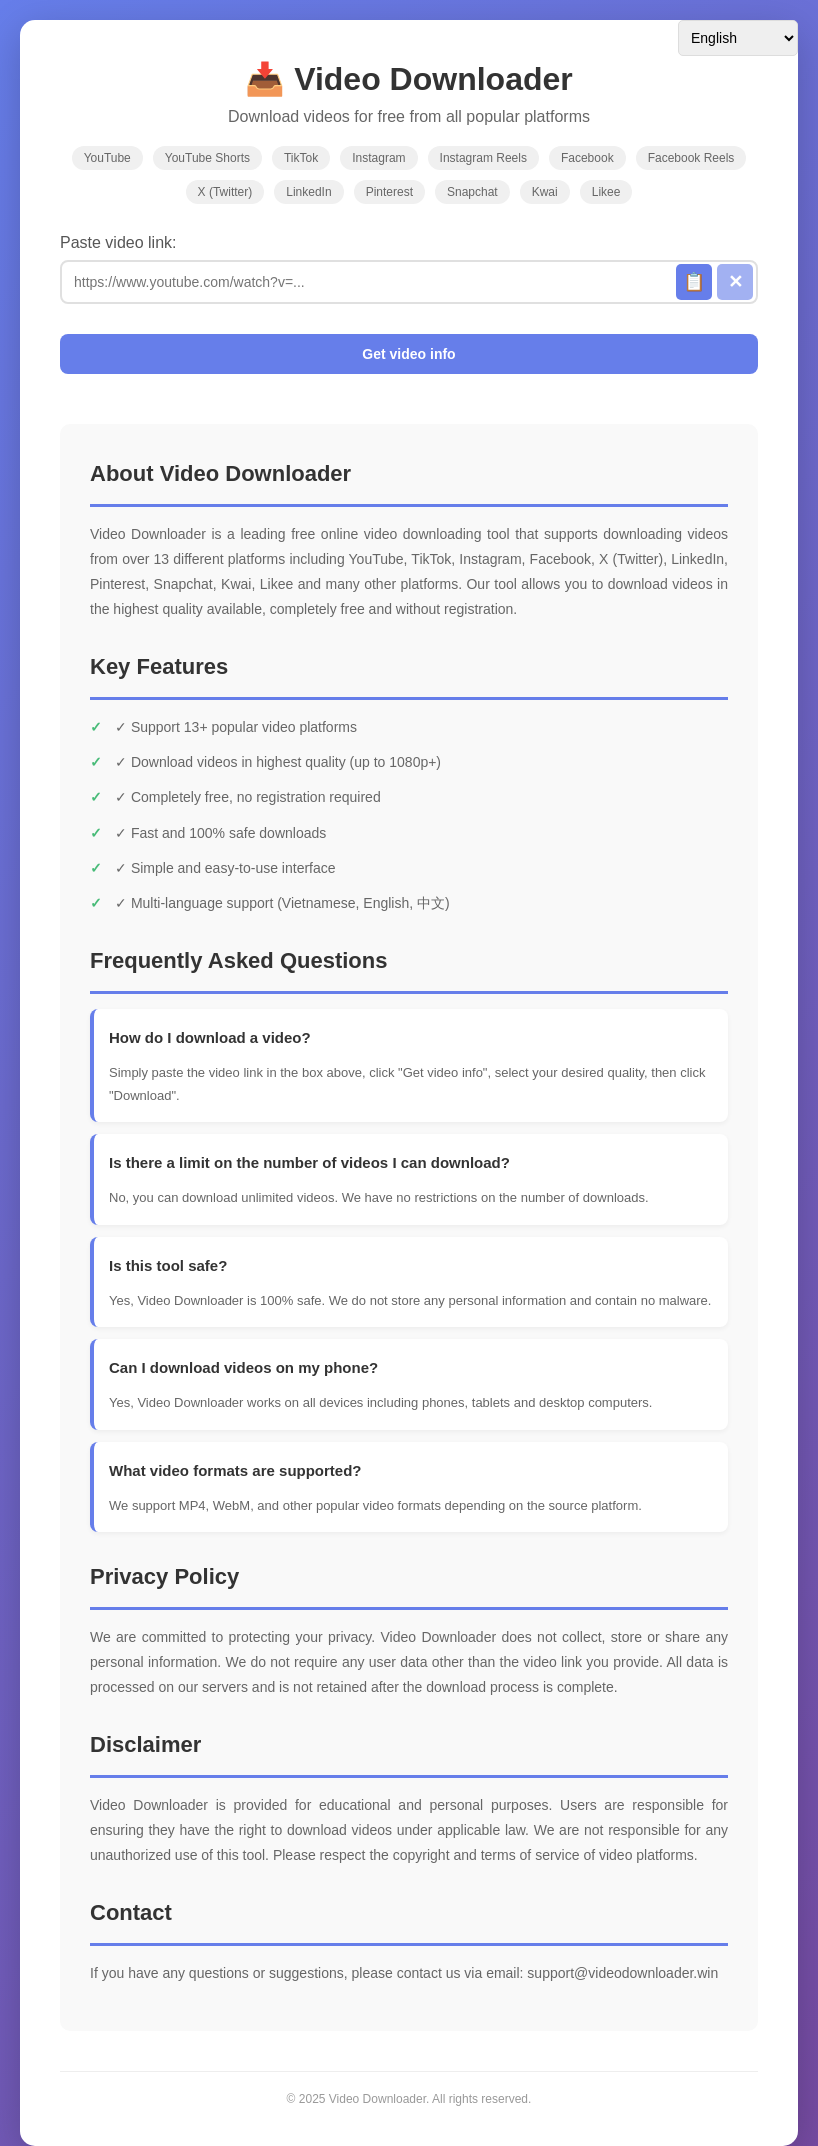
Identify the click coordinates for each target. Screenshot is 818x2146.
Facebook (587, 158)
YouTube (107, 158)
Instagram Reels (483, 158)
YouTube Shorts (207, 158)
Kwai (545, 192)
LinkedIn (308, 192)
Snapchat (472, 192)
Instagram (378, 158)
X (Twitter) (225, 192)
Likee (606, 192)
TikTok (301, 158)
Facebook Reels (691, 158)
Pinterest (389, 192)
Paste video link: (118, 242)
